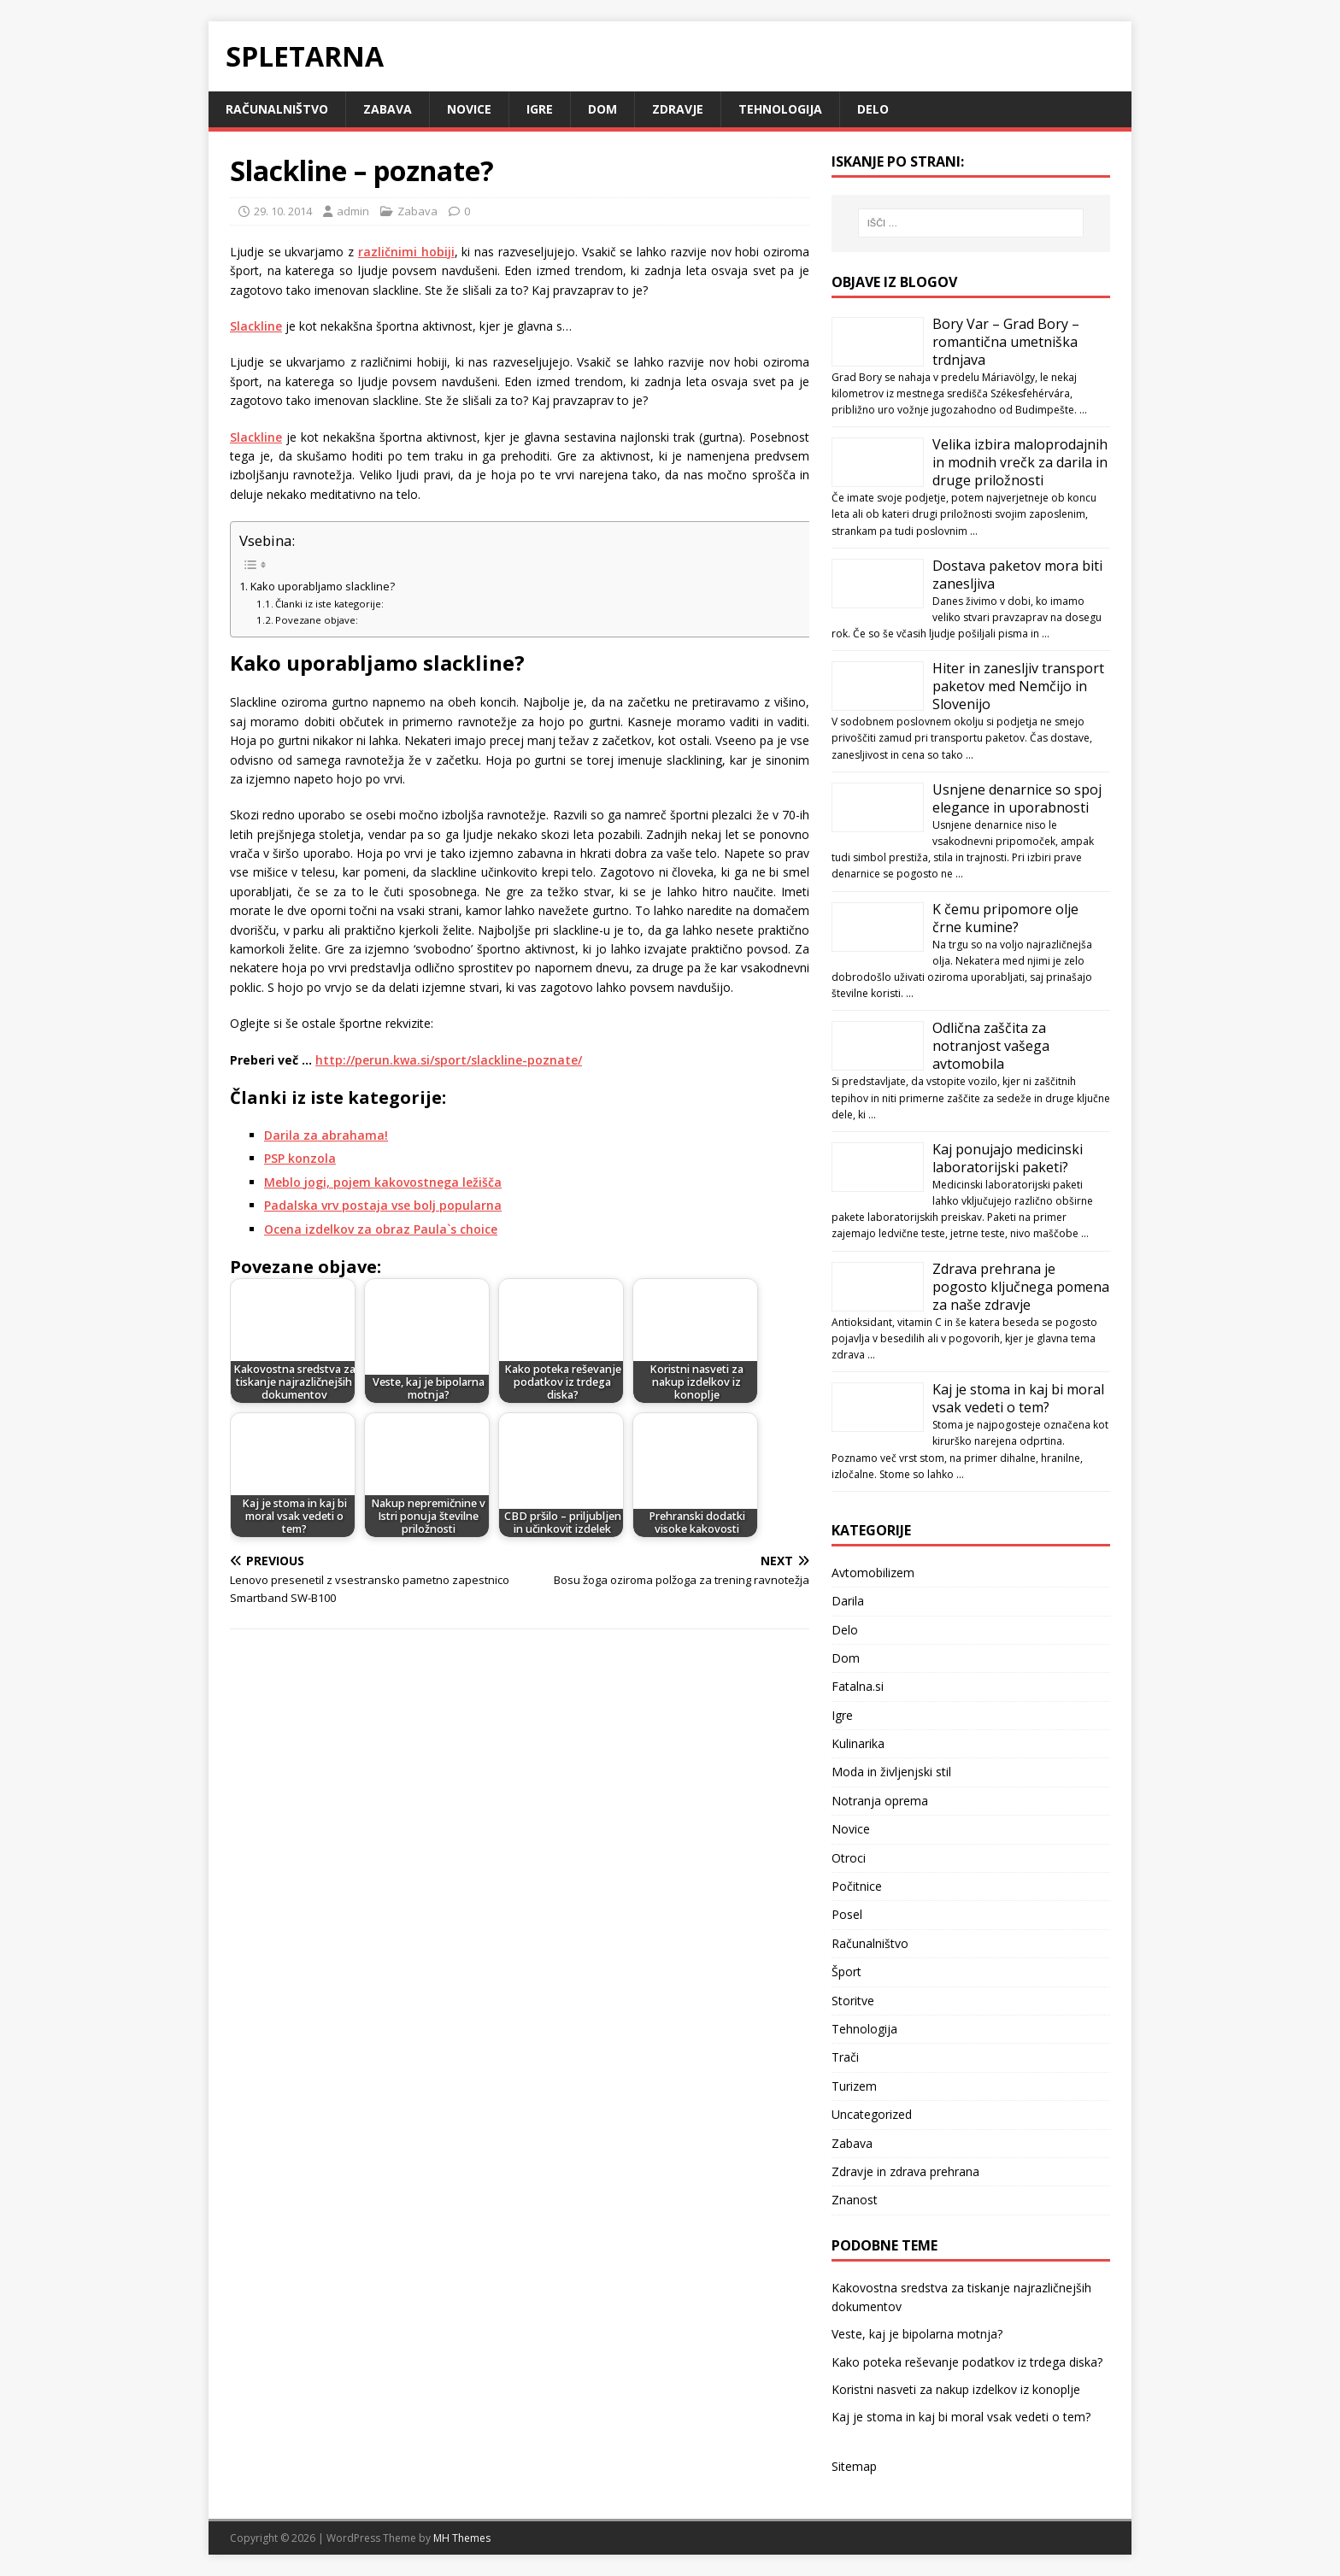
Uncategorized (872, 2114)
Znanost (855, 2200)
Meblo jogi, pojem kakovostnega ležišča (383, 1182)
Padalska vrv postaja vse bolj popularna (383, 1205)
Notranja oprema (880, 1801)
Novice (469, 109)
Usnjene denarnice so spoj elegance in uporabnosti (1017, 798)
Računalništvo (277, 109)
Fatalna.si (858, 1686)
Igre (539, 109)
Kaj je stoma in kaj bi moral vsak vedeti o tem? (1018, 1398)
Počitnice (857, 1886)
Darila (848, 1601)
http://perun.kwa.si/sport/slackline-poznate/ (448, 1060)
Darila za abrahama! (326, 1135)
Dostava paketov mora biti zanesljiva (1017, 574)
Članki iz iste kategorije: (329, 603)
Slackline (256, 326)
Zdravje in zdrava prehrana (905, 2171)
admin (353, 211)
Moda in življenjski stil (891, 1771)
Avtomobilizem (873, 1572)
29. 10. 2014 (283, 211)
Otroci (849, 1858)
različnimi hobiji (406, 252)
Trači (845, 2057)
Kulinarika (858, 1743)
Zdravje (677, 109)
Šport (846, 1971)
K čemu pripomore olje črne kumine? (1005, 918)
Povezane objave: (316, 619)
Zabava (387, 109)
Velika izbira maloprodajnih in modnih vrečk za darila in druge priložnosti (1020, 462)
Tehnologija (780, 109)
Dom (602, 109)
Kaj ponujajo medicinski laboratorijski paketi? (1007, 1158)
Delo (873, 109)
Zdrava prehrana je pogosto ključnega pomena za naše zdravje (1020, 1286)
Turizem (854, 2086)
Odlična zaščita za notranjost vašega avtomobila (990, 1045)
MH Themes (462, 2538)
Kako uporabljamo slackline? (322, 586)
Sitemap (854, 2466)
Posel (847, 1914)
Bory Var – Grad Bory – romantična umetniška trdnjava (1005, 341)
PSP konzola (300, 1158)
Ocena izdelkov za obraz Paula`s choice (380, 1229)
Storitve (853, 2000)
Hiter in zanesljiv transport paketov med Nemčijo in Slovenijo (1018, 686)
